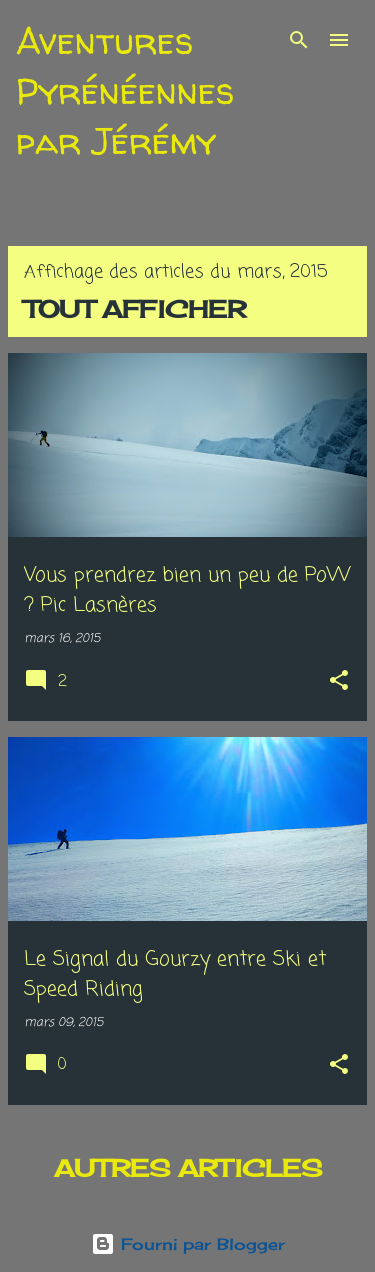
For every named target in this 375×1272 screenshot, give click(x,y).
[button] (339, 682)
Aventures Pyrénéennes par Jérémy (125, 90)
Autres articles (188, 1168)
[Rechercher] (299, 40)
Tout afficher (135, 309)
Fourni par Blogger (188, 1244)
